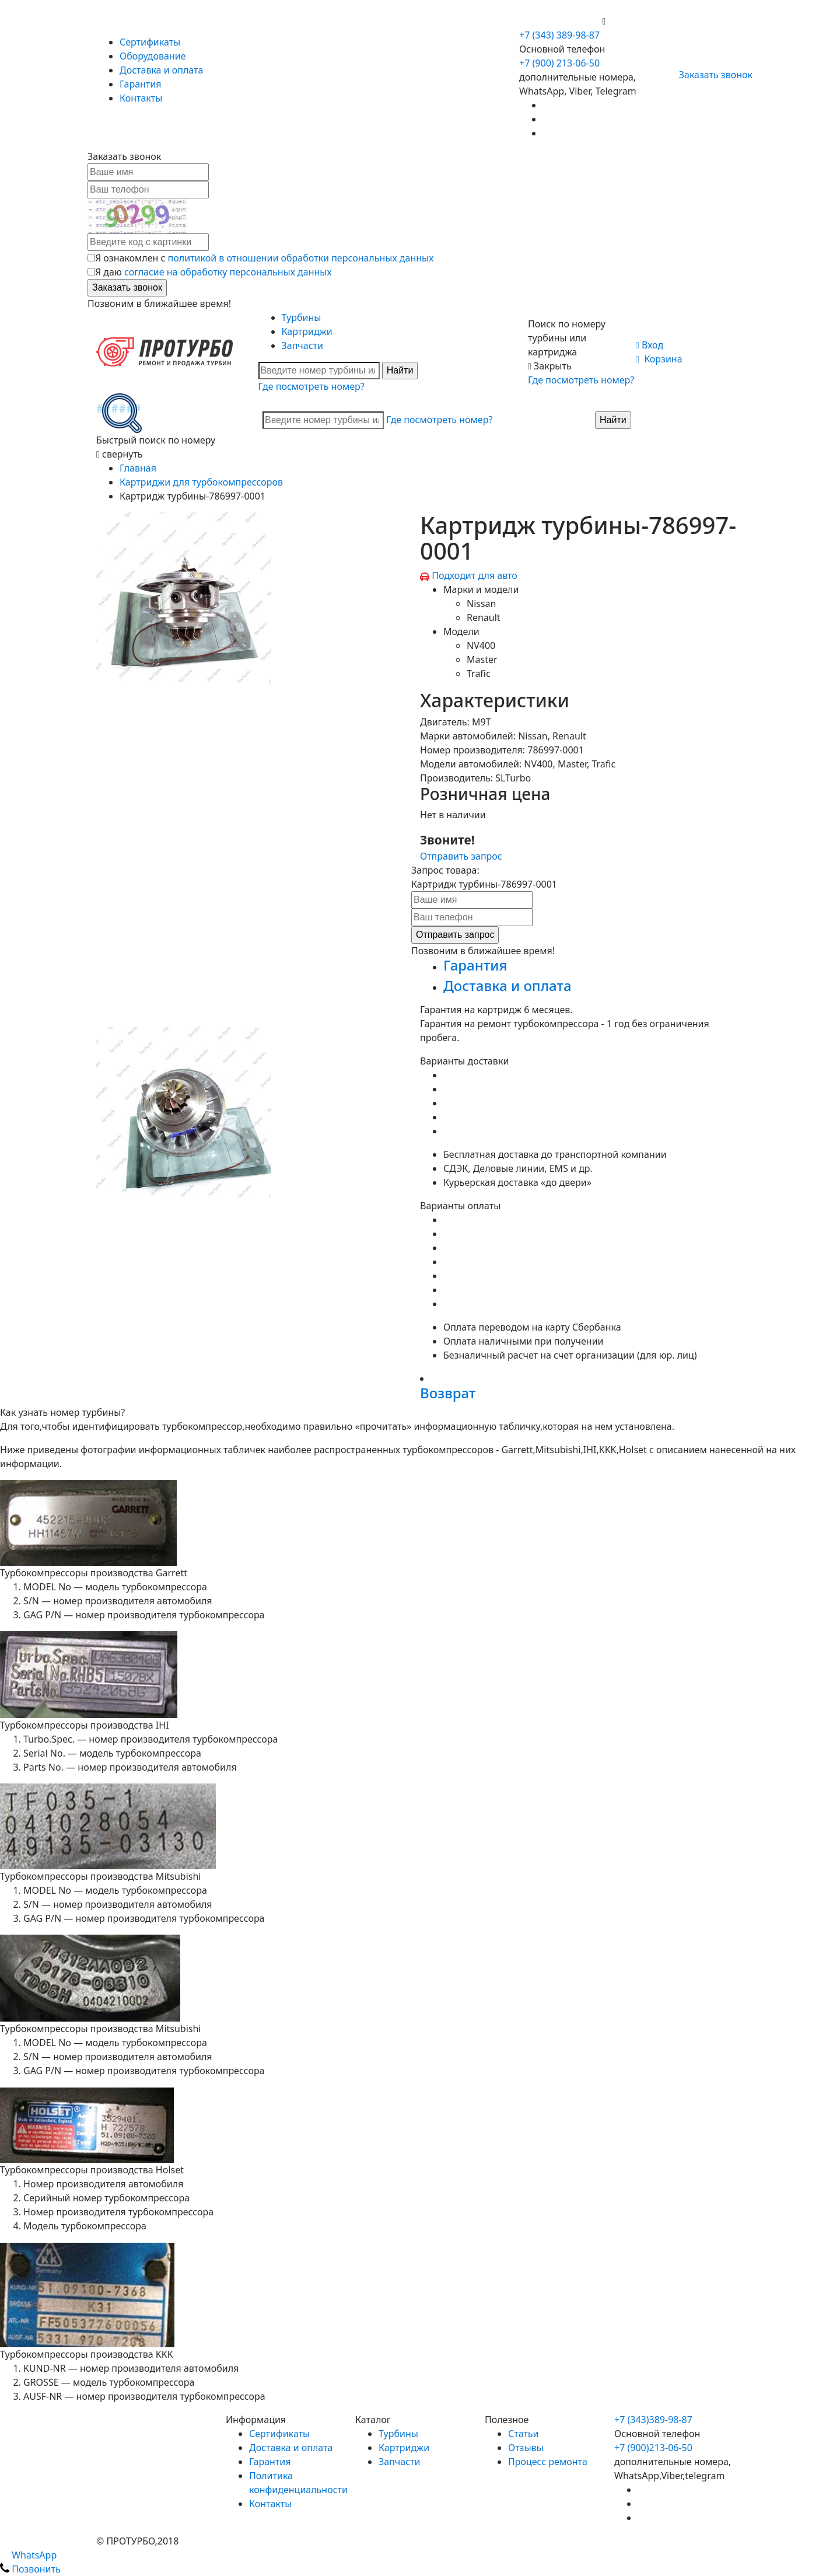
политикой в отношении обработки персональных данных (301, 258)
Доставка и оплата (161, 70)
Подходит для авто (474, 575)
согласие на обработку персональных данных (228, 272)
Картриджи (307, 331)
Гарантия (140, 84)
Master (482, 659)
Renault (484, 617)
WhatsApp (28, 2555)
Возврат (447, 1392)
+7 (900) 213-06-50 (560, 21)
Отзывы (526, 2447)
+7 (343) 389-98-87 (559, 35)
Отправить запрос (461, 856)
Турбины (301, 317)
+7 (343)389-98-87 (653, 2419)
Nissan (481, 603)
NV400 (481, 645)
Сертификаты (150, 42)
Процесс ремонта (547, 2461)
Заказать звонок (710, 74)
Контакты (141, 98)
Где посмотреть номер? (311, 386)
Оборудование (153, 56)
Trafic (479, 673)
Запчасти (302, 345)
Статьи (523, 2433)
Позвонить (30, 2569)
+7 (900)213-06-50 (653, 2447)
